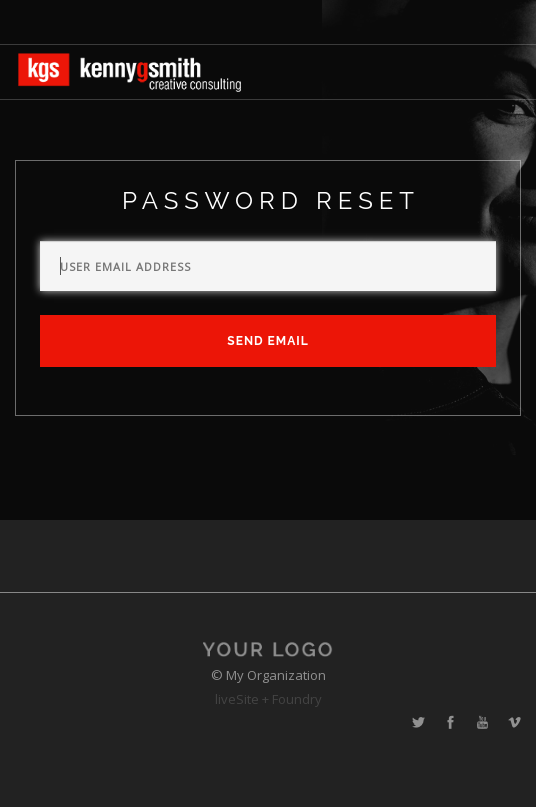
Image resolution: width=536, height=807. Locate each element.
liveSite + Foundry (268, 699)
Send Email (267, 341)
